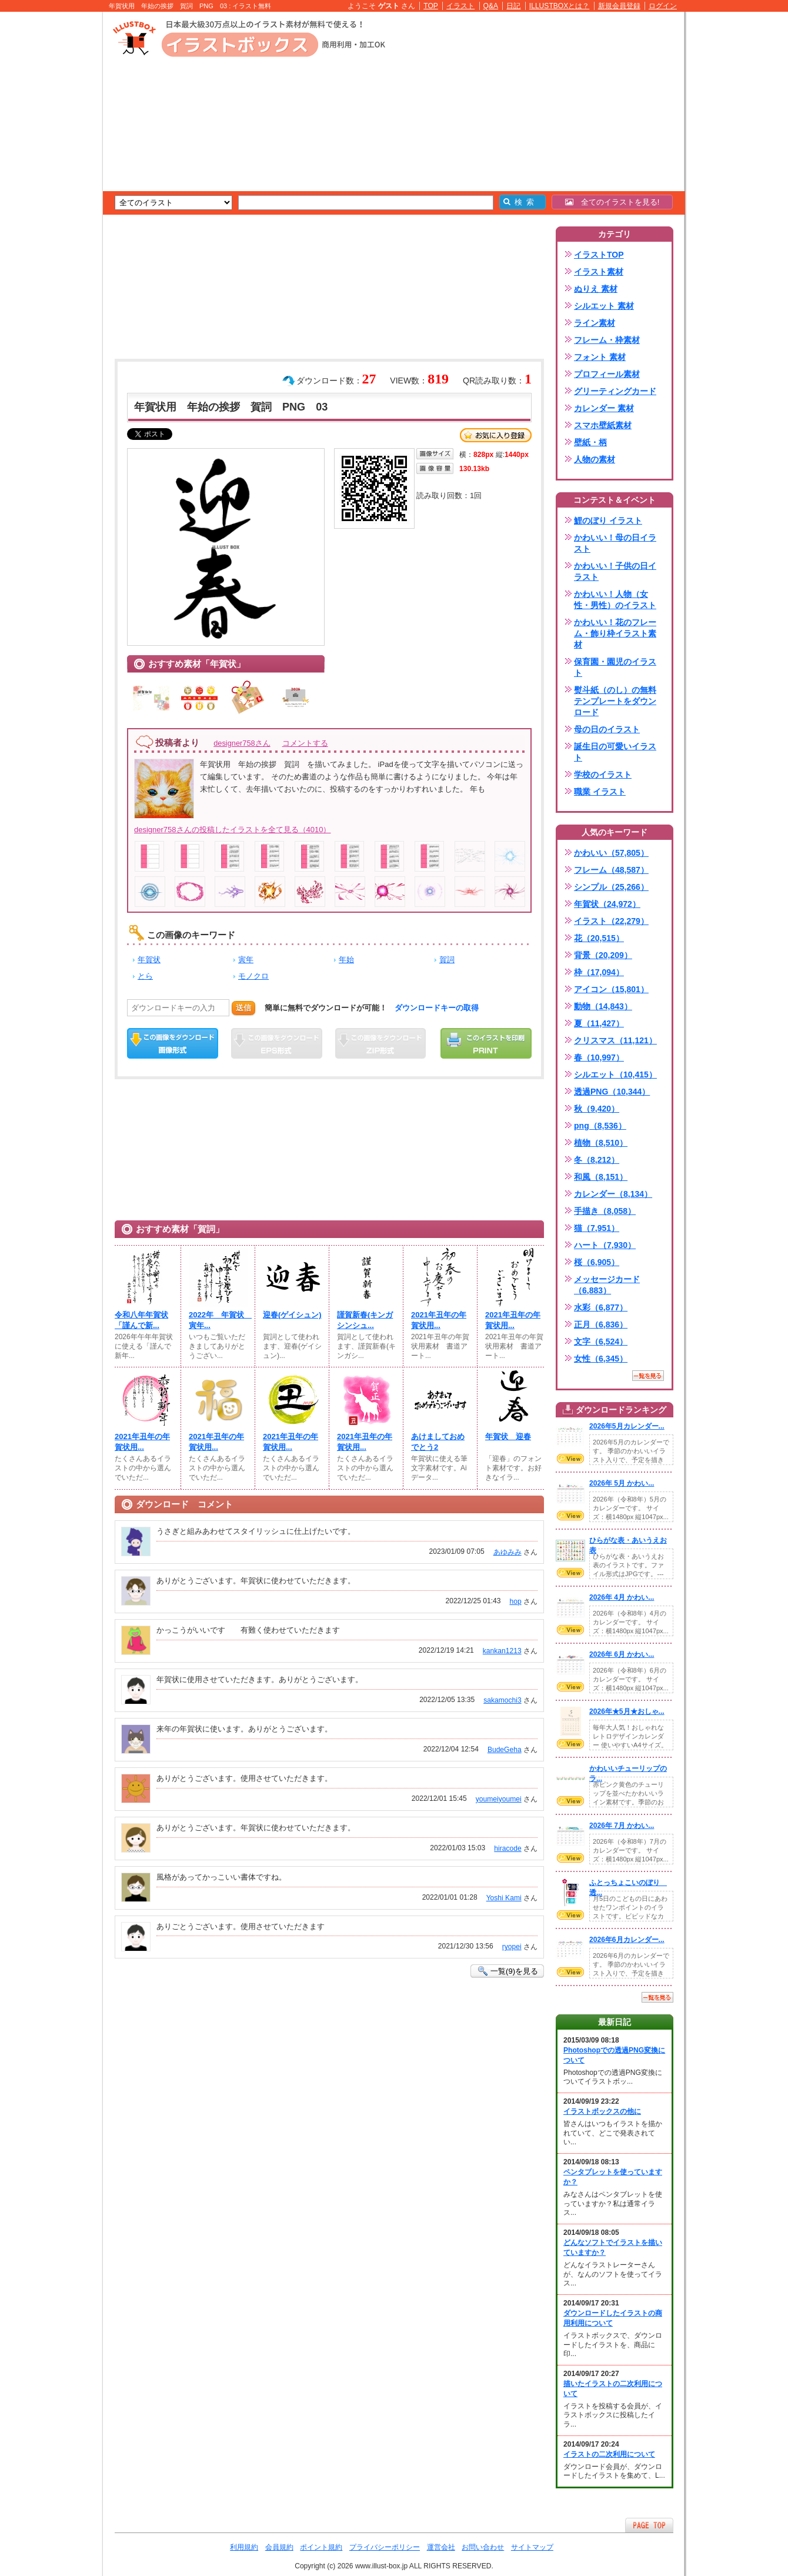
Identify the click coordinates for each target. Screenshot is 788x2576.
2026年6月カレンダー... (627, 1940)
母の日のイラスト (607, 729)
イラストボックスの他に (602, 2111)
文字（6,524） (600, 1341)
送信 (243, 1007)
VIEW (570, 1458)
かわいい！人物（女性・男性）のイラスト (615, 599)
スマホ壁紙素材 (603, 425)
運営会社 (441, 2547)
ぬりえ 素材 (595, 288)
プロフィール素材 (607, 374)
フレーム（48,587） (611, 870)
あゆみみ (507, 1552)
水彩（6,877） (600, 1307)
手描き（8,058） (605, 1211)
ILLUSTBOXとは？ (559, 6)
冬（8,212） (596, 1159)
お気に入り (496, 435)
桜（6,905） (596, 1262)
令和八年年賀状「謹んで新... (141, 1320)
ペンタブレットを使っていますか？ (612, 2177)
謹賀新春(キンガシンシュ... (365, 1320)
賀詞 (447, 959)
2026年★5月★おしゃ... (627, 1711)
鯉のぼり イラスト (608, 520)
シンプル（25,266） (611, 887)
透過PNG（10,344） (612, 1091)
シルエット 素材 (604, 306)
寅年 (245, 959)
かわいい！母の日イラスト (615, 543)
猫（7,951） (596, 1228)
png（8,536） (600, 1125)
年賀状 (149, 959)
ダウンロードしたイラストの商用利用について (612, 2318)
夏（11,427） (599, 1023)
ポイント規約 (321, 2547)
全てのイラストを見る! (612, 202)
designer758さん (241, 743)
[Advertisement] (47, 194)
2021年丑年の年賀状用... (438, 1320)
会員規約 (279, 2547)
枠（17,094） (599, 972)
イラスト (460, 6)
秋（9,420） (596, 1108)
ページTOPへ (649, 2525)
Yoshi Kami (504, 1898)
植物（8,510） (600, 1142)
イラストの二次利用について (609, 2454)
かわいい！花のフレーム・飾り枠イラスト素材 (615, 633)
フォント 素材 (600, 357)
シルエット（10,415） (615, 1074)
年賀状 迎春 (508, 1436)
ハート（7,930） (605, 1245)
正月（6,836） (600, 1324)
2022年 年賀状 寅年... (218, 1320)
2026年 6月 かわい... (621, 1654)
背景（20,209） (603, 955)
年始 (346, 959)
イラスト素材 (598, 271)
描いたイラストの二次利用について (612, 2389)
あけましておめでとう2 (438, 1441)
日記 (513, 6)
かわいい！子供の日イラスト (615, 571)
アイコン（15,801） (611, 989)
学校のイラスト (603, 774)
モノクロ (253, 976)
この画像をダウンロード (172, 1043)
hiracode (507, 1848)
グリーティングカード (615, 391)
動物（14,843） (603, 1006)
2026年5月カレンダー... (627, 1426)
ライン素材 (594, 323)
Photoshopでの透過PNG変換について (614, 2055)
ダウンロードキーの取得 (437, 1007)
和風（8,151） (600, 1177)
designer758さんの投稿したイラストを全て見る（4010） (232, 829)
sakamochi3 (502, 1700)
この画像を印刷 (486, 1043)
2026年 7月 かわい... (621, 1825)
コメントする (305, 743)
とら (145, 976)
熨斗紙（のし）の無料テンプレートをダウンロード (615, 701)
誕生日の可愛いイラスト (615, 752)
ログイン (663, 6)
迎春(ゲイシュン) (292, 1314)
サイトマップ (532, 2547)
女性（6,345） (600, 1358)
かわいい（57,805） (611, 852)
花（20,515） (599, 938)
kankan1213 (502, 1651)
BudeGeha (505, 1750)
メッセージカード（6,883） (607, 1284)
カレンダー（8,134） (613, 1194)
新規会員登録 (619, 6)
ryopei (512, 1947)
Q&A (491, 6)
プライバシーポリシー (384, 2547)
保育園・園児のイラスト (615, 667)
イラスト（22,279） (611, 921)
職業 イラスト (600, 791)
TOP (430, 6)
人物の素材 (594, 459)
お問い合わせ (483, 2547)
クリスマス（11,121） (615, 1040)
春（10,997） (599, 1057)
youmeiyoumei (499, 1799)
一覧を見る (648, 1375)
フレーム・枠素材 (607, 340)
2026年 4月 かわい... (621, 1597)
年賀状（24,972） (607, 904)
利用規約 (244, 2547)
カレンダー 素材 (604, 408)
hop (515, 1601)
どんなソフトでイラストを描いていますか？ (612, 2247)
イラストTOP (599, 254)
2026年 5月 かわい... (621, 1483)
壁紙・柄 (590, 442)
